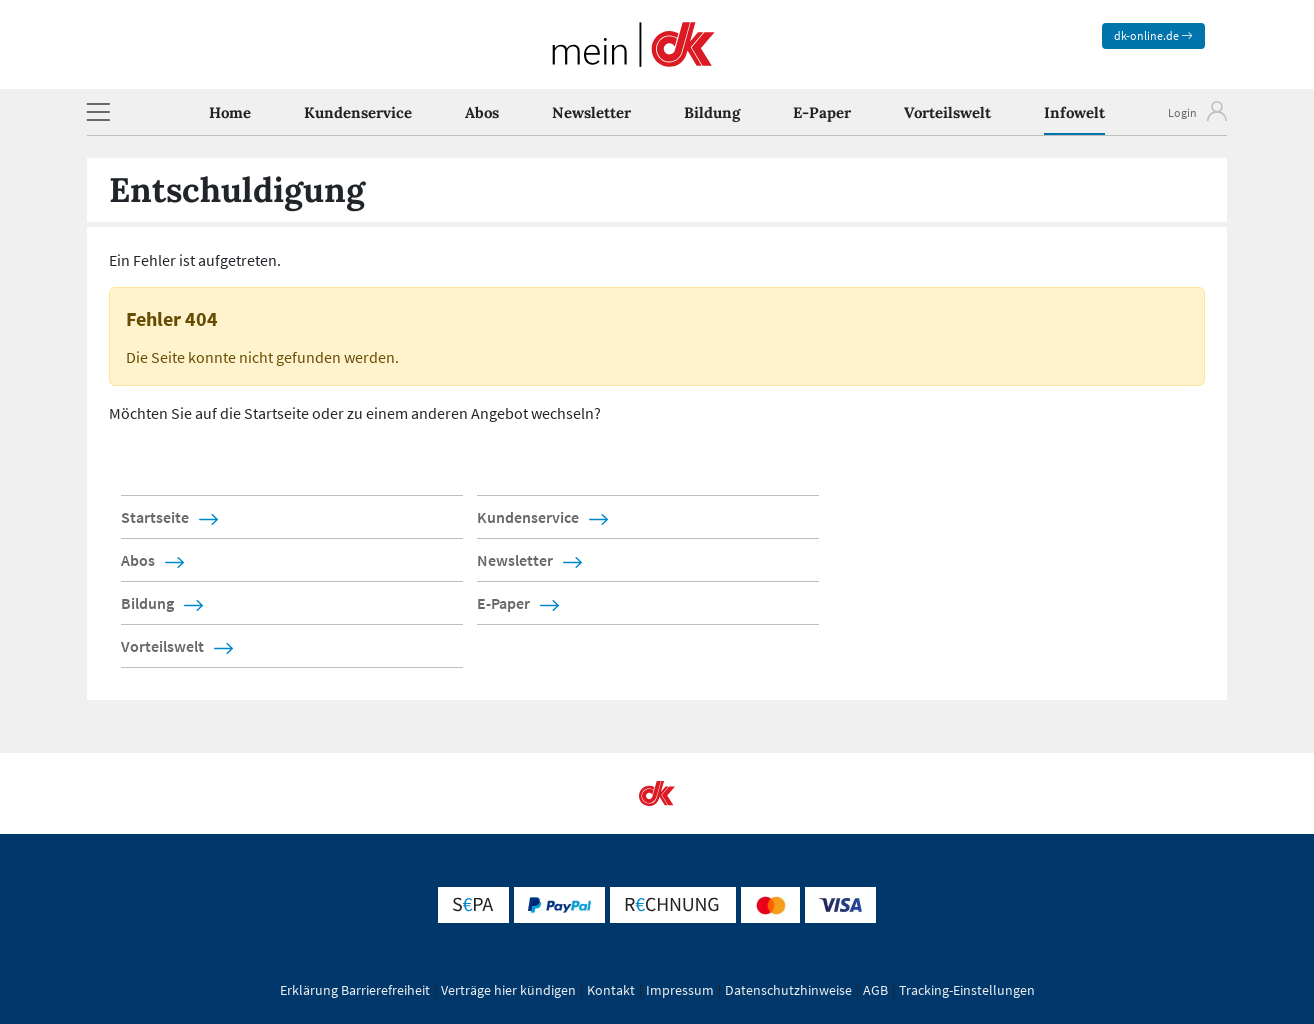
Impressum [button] (680, 990)
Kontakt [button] (611, 990)
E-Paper (822, 112)
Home (230, 112)
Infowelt (1074, 112)
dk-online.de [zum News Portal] (1153, 35)
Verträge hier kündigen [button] (508, 990)
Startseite (155, 517)
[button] (98, 112)
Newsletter (591, 112)
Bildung (712, 112)
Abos (482, 112)
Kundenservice (358, 112)
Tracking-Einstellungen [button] (967, 990)
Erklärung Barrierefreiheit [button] (355, 990)
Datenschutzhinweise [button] (788, 990)
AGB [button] (875, 990)
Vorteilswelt (947, 112)
